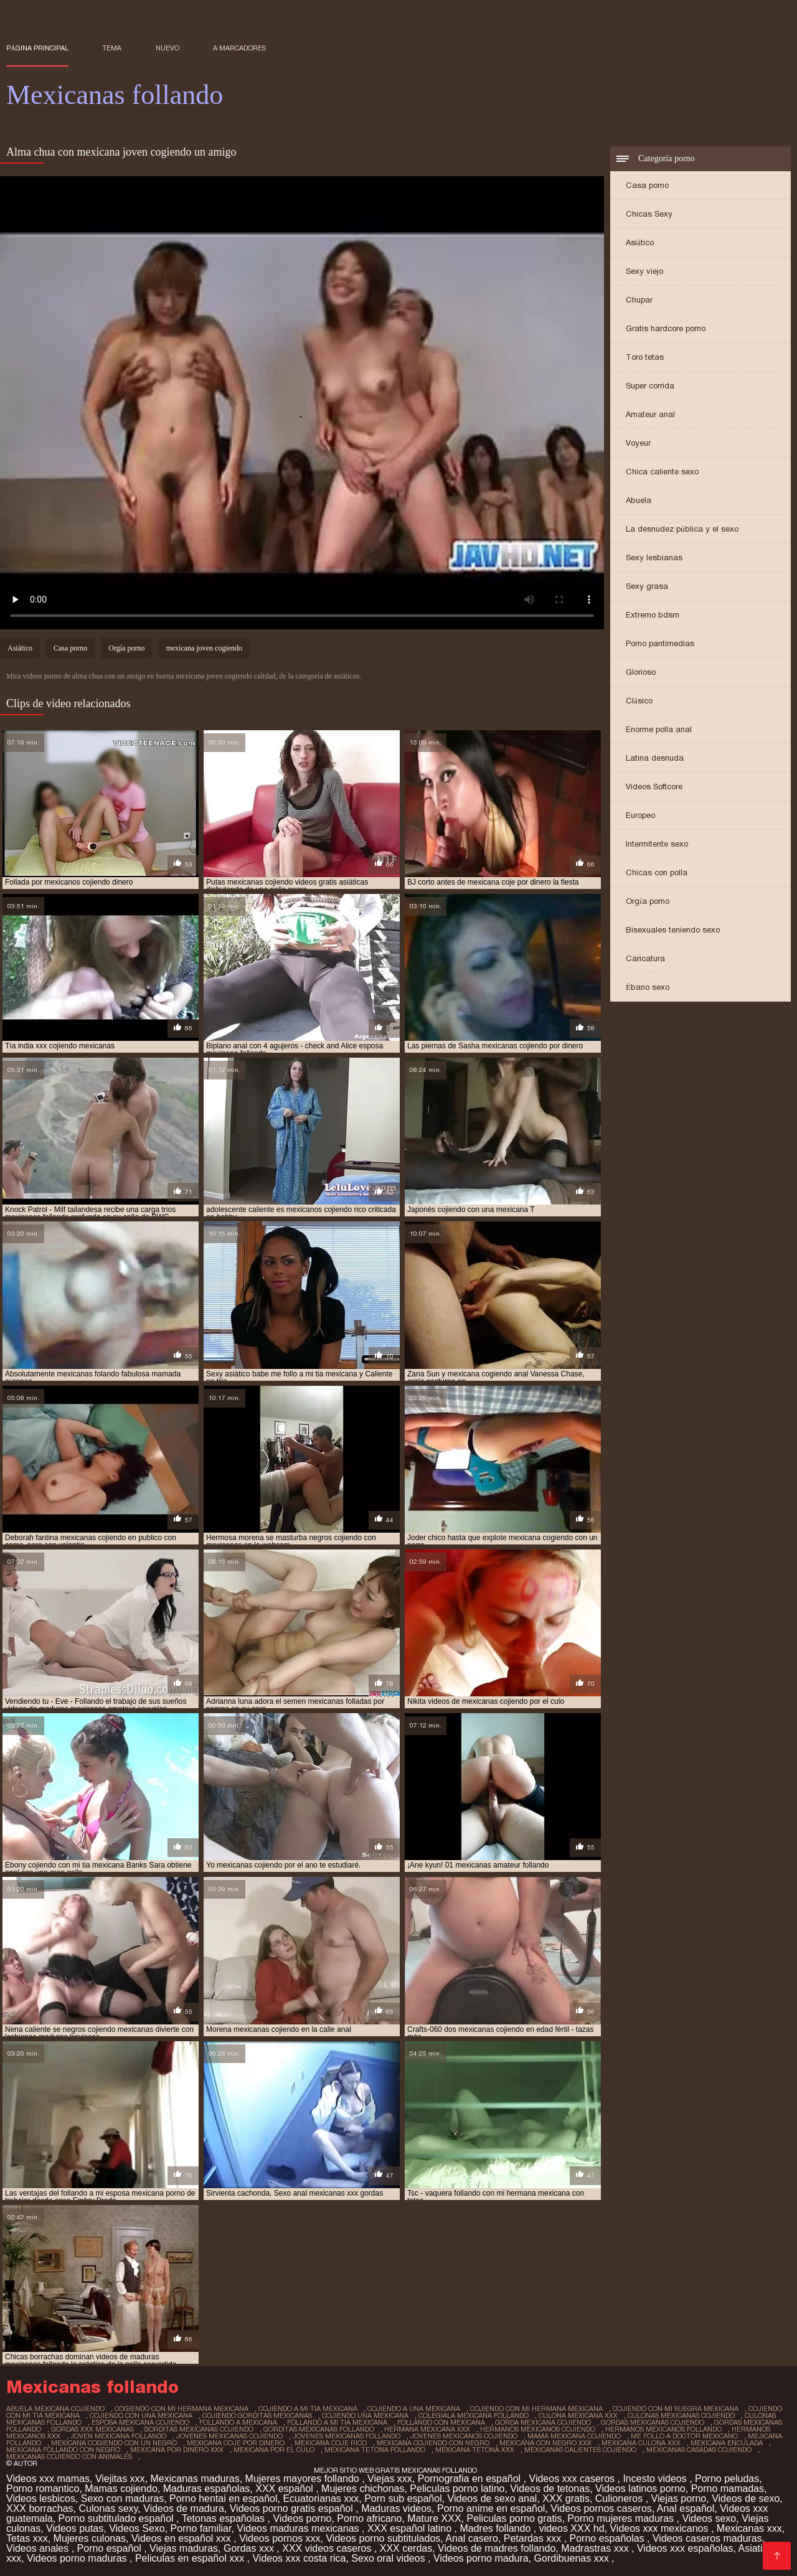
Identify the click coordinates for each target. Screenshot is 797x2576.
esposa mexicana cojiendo (140, 2422)
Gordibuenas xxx (573, 2558)
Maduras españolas (206, 2488)
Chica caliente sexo (662, 471)
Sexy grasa (647, 586)
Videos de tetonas (550, 2488)
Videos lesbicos (40, 2498)
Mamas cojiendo (121, 2488)
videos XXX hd (572, 2528)
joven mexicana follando (118, 2436)
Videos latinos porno (640, 2488)
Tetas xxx (27, 2538)
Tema (111, 48)
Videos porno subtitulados (383, 2538)
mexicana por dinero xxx (177, 2449)
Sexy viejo (644, 271)
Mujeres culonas (90, 2538)
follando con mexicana (441, 2422)
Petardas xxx (534, 2538)
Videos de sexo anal (492, 2498)
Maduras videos (396, 2508)
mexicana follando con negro (63, 2449)
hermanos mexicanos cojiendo (537, 2429)
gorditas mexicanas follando (318, 2429)
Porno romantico (42, 2488)
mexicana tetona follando (374, 2449)
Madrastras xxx (596, 2548)
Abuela (638, 500)
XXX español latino (411, 2528)
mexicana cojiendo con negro (433, 2443)
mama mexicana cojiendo (574, 2436)
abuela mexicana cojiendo (55, 2408)
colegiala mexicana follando (473, 2415)
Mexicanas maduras (195, 2478)
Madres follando (496, 2528)
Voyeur (638, 443)
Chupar (639, 299)
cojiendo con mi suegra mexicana (675, 2408)
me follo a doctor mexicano (684, 2436)
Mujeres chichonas (362, 2488)
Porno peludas (727, 2478)
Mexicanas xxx (749, 2528)
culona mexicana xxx (578, 2415)
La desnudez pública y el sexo (682, 529)
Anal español (686, 2508)
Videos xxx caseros (573, 2478)
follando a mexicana (238, 2422)
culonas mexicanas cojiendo (681, 2415)
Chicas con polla (656, 872)
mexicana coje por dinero (236, 2443)
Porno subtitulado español (117, 2518)
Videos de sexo (746, 2498)
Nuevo (167, 48)
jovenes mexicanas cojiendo (229, 2436)
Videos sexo (709, 2518)
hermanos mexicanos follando (663, 2429)
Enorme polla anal (659, 729)
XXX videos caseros (328, 2548)
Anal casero (471, 2538)
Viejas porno (679, 2498)
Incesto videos (656, 2478)
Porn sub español (403, 2498)
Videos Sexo (137, 2528)
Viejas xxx (389, 2478)
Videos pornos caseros (600, 2508)
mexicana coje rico (331, 2443)
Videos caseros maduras (707, 2538)
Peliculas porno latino (457, 2488)
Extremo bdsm (652, 614)
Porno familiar (201, 2528)
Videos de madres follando (496, 2548)
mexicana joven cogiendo (204, 648)
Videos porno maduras (78, 2558)
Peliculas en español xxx (191, 2558)
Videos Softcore (654, 786)
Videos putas (74, 2528)
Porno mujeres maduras (621, 2518)
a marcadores (239, 48)
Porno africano (369, 2518)
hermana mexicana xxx (427, 2429)
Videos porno (302, 2518)
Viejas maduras (183, 2548)
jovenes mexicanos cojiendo (463, 2436)
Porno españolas (609, 2538)
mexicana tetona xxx (474, 2449)
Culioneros (620, 2498)
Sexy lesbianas (654, 557)
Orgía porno (647, 901)
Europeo (640, 815)
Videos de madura (183, 2508)
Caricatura (645, 958)
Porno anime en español (491, 2508)
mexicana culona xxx (641, 2443)
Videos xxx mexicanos (660, 2528)
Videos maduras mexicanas (299, 2528)
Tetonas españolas (225, 2518)
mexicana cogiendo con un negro (114, 2443)
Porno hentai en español (223, 2498)
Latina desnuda (655, 758)
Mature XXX (434, 2518)
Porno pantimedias (660, 643)
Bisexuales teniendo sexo (673, 929)
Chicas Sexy (649, 214)
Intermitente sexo (657, 843)
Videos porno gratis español (293, 2508)
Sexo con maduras (122, 2498)
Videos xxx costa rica (299, 2558)
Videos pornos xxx (279, 2538)
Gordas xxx (250, 2548)
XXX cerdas (406, 2548)
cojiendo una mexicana (365, 2415)
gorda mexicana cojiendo (543, 2422)
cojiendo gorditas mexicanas (257, 2415)
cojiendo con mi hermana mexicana (536, 2408)
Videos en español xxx (182, 2538)
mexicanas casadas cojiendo (699, 2449)
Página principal (37, 48)
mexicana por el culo (273, 2449)
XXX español (285, 2488)
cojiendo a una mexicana (413, 2408)
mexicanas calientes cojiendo (580, 2449)
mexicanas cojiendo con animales (69, 2456)
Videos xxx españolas (685, 2548)
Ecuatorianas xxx (321, 2498)
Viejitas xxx (120, 2478)
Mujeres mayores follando (303, 2478)
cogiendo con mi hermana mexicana (181, 2408)
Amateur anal (650, 414)
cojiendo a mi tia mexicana (307, 2408)
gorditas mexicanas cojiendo (198, 2429)
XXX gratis (566, 2498)
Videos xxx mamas (48, 2478)
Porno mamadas (727, 2488)
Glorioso (641, 672)
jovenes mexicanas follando (346, 2436)
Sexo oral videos (389, 2558)
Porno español (110, 2548)
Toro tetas (645, 357)
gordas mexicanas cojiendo (652, 2422)
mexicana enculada (727, 2443)
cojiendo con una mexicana (141, 2415)
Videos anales (39, 2548)
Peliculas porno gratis (514, 2518)
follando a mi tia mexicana (337, 2422)
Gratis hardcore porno (665, 328)
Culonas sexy (108, 2508)
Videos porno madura (481, 2558)
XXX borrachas (39, 2508)
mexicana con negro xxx (545, 2443)
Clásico (639, 700)
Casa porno (647, 185)
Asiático (640, 242)
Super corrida (650, 385)
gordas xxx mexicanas (92, 2429)
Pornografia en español (471, 2478)
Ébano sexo (647, 987)
